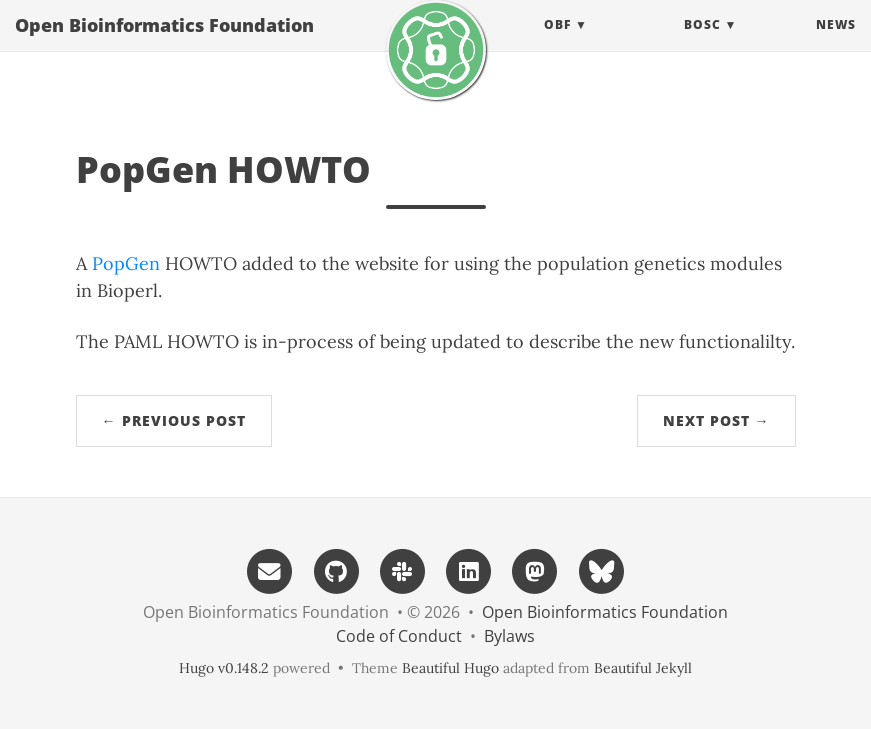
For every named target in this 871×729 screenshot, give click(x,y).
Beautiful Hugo (450, 668)
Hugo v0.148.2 (224, 668)
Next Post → (716, 420)
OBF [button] (557, 44)
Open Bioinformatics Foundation (164, 45)
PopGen (126, 263)
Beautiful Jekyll (643, 668)
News (836, 44)
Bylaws (509, 636)
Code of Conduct (399, 636)
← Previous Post (174, 420)
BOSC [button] (702, 44)
